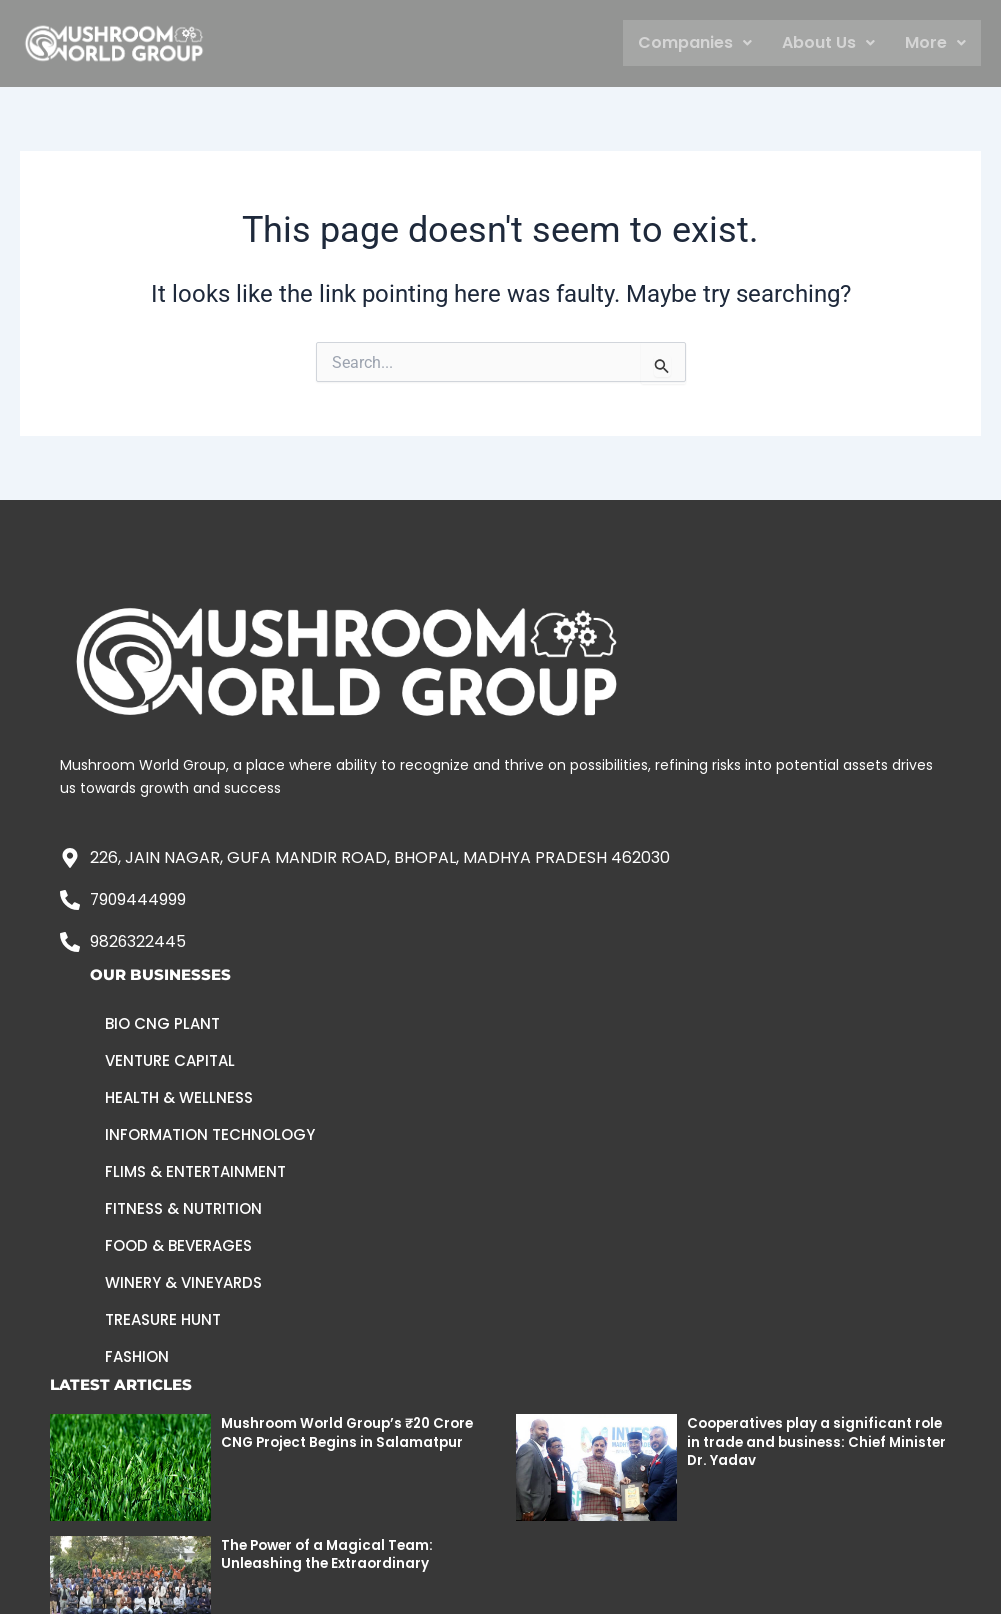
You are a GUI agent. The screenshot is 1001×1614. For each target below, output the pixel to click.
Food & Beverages (178, 1246)
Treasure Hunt (163, 1320)
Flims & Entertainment (195, 1172)
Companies (695, 42)
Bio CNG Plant (162, 1024)
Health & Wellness (179, 1098)
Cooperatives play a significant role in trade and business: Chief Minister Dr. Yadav (805, 1442)
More (935, 42)
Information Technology (210, 1135)
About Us (828, 42)
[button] (695, 43)
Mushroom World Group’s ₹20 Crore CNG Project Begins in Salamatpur (353, 1433)
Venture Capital (170, 1061)
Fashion (137, 1357)
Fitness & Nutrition (183, 1209)
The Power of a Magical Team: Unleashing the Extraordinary (331, 1554)
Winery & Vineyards (183, 1283)
